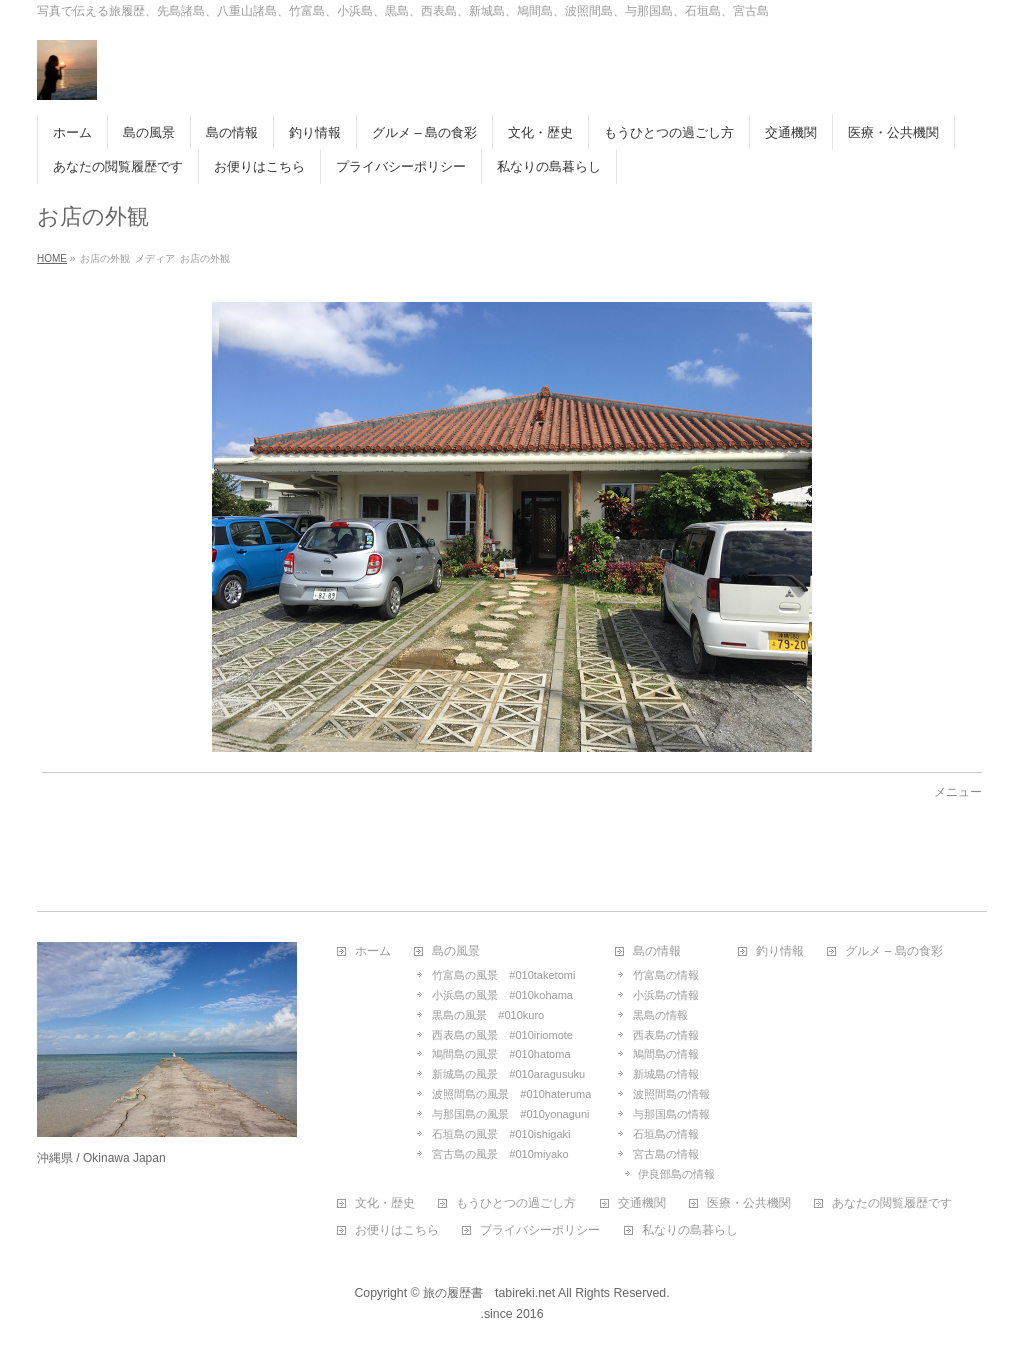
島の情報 (657, 951)
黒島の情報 (660, 1015)
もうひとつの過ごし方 (516, 1203)
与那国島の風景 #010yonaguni (510, 1114)
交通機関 (642, 1203)
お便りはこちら (397, 1230)
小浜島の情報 (666, 995)
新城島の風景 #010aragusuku (508, 1074)
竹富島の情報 (666, 975)
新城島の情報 (666, 1074)
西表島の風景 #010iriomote (502, 1035)
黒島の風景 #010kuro (488, 1015)
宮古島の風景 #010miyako (500, 1154)
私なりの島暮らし (690, 1230)
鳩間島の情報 (666, 1054)
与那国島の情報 (671, 1114)
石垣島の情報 (666, 1134)
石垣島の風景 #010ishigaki (501, 1134)
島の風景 (456, 951)
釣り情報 (780, 951)
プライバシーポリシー (540, 1230)
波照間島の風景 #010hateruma (511, 1094)
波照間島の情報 (671, 1094)
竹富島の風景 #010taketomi (503, 975)
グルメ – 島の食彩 (893, 951)
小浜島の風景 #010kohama (502, 995)
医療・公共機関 (749, 1203)
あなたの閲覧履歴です (892, 1203)
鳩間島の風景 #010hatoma (501, 1054)
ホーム (373, 951)
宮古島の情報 (666, 1154)
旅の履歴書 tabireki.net (489, 1293)
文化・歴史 (385, 1203)
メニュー (958, 792)
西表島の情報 (666, 1035)
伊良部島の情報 (676, 1174)
